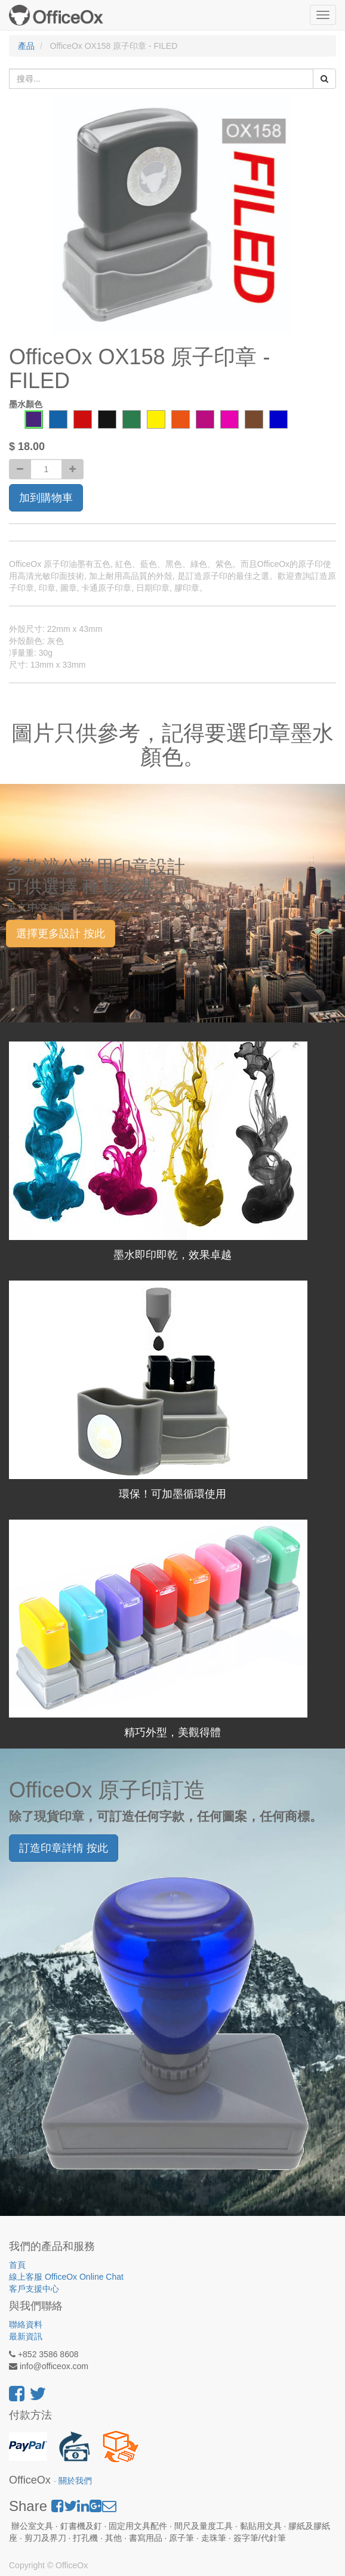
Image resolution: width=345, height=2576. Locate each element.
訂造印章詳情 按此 (63, 1848)
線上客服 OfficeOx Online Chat (66, 2276)
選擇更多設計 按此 (60, 934)
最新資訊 (25, 2336)
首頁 (17, 2265)
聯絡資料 (25, 2324)
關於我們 (75, 2480)
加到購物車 (46, 498)
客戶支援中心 (34, 2288)
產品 (26, 46)
